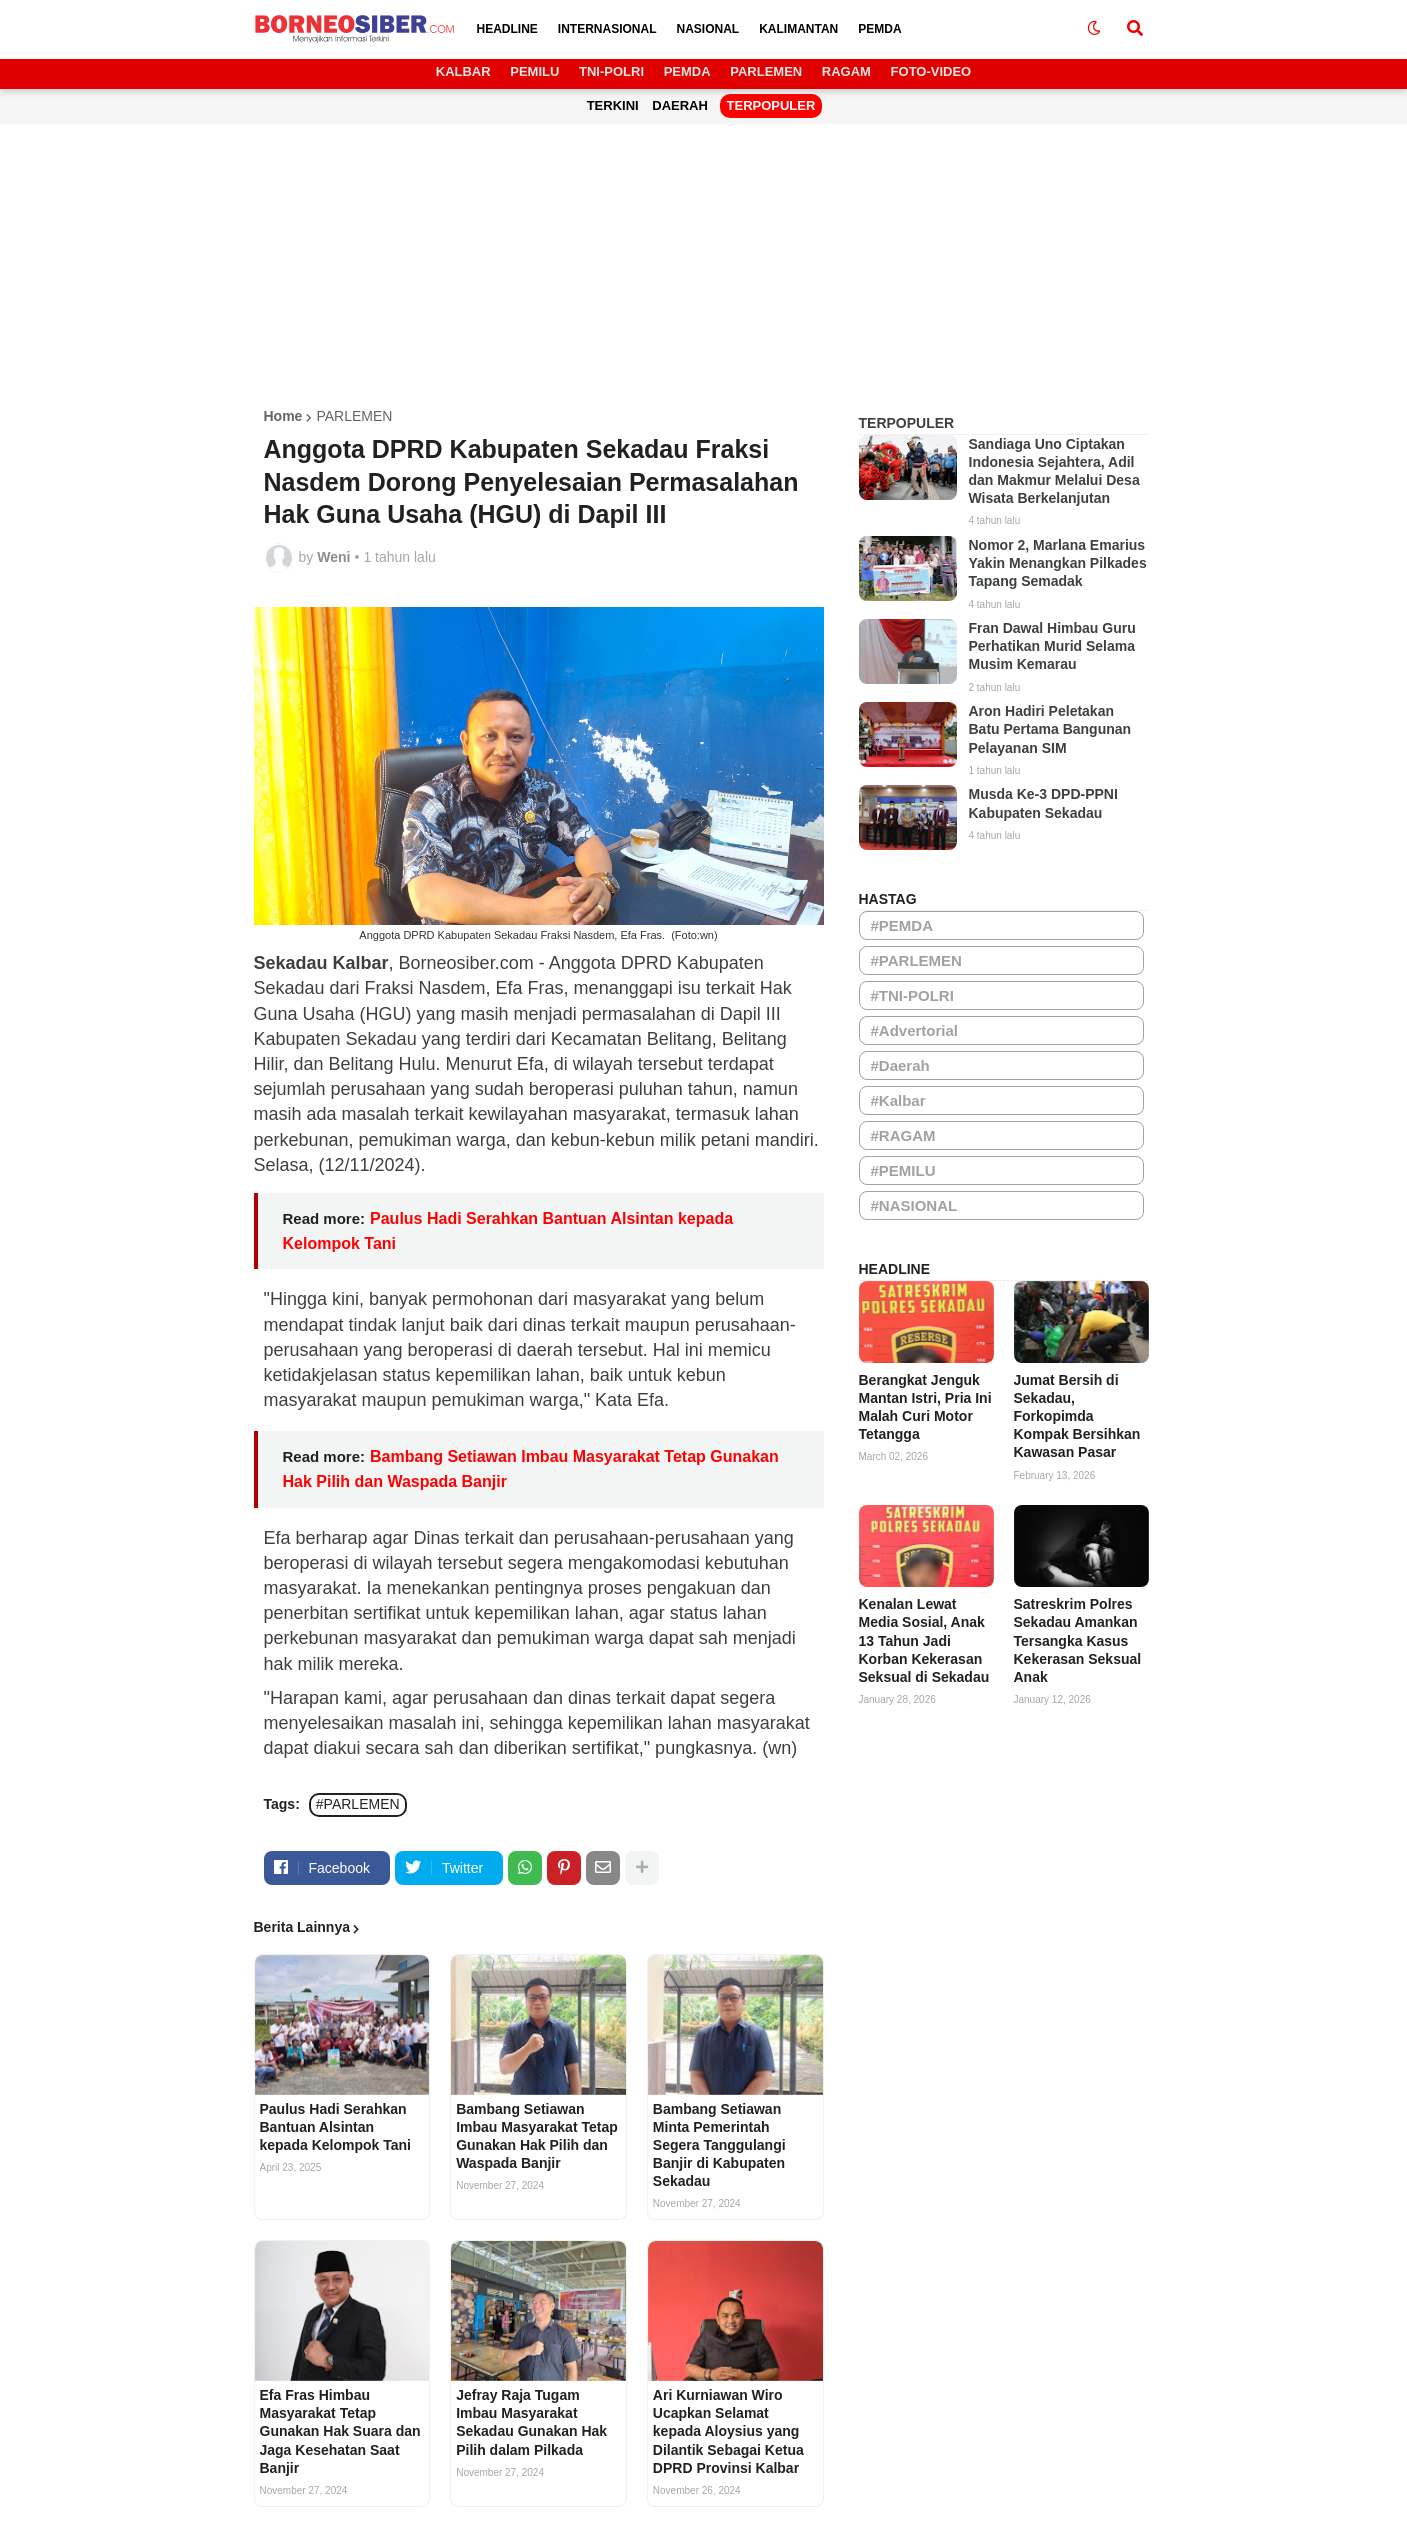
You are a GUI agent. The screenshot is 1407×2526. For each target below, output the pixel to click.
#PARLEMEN (358, 1804)
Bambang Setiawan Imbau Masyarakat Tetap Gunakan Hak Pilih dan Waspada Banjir (537, 2136)
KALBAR (463, 71)
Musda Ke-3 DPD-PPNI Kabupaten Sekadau (1043, 803)
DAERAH (680, 105)
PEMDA (687, 71)
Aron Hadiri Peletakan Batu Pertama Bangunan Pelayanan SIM (1050, 729)
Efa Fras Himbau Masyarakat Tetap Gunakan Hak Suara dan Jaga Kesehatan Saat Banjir (340, 2431)
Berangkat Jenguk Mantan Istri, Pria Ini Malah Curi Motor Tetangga (925, 1407)
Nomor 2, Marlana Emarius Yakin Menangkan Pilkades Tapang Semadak (1058, 563)
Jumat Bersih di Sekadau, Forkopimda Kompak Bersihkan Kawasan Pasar (1077, 1416)
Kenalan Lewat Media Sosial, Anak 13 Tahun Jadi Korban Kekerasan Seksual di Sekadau (924, 1640)
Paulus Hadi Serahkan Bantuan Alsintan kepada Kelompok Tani (335, 2127)
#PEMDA (902, 925)
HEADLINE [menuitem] (507, 29)
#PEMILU (903, 1170)
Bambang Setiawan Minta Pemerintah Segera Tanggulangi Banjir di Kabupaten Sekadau (719, 2145)
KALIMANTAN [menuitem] (798, 29)
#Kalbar (898, 1100)
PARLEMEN (766, 71)
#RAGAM (903, 1135)
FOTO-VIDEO (931, 71)
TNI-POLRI (611, 71)
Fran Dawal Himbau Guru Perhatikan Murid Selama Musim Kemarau (1052, 646)
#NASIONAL (914, 1205)
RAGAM (846, 71)
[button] (1094, 29)
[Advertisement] (704, 269)
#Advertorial (915, 1030)
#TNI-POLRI (912, 995)
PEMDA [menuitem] (879, 29)
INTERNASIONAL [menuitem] (607, 29)
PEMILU (534, 71)
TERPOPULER (771, 105)
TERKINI (613, 105)
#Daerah (900, 1065)
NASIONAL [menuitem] (708, 29)
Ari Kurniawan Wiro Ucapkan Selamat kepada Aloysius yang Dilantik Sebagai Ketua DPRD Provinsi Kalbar (728, 2431)
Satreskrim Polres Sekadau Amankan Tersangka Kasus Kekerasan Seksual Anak (1078, 1640)
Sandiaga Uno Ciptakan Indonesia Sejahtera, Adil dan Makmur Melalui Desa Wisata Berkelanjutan (1054, 471)
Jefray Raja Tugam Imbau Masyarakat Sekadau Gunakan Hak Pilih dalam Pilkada (531, 2422)
